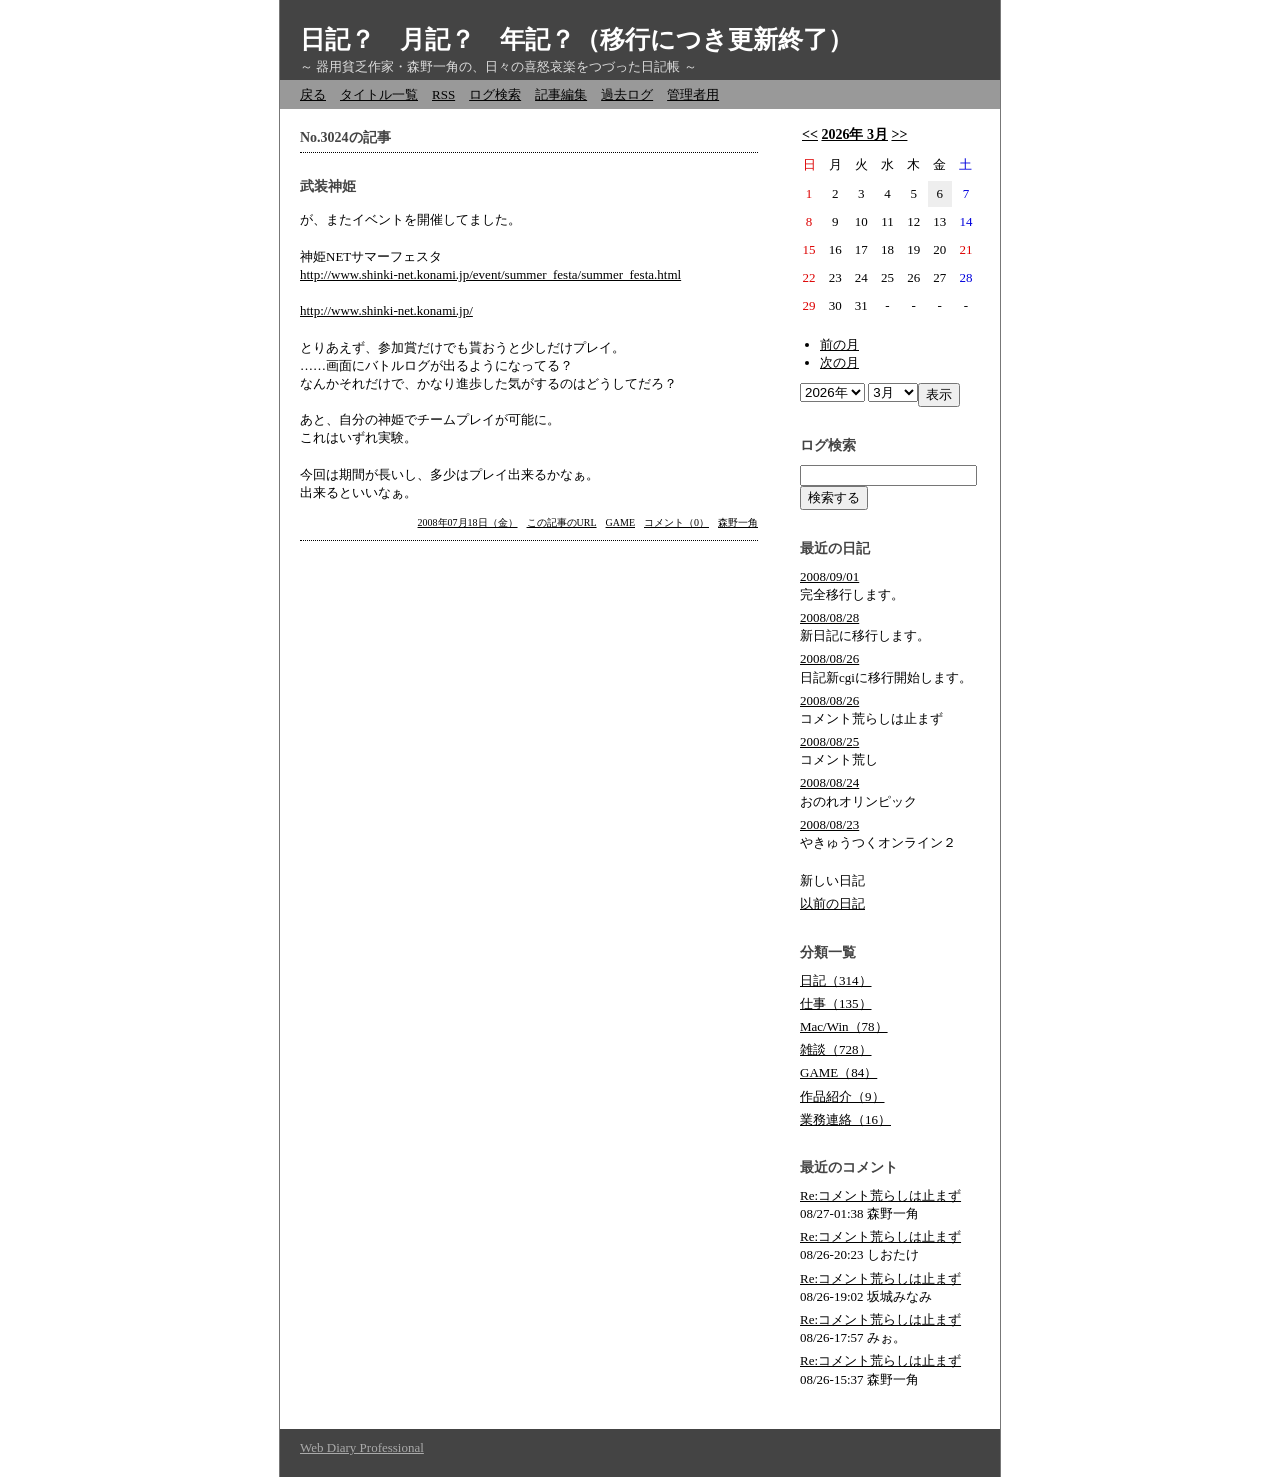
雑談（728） (836, 1049)
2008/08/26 (829, 658)
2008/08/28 (829, 617)
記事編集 (561, 94)
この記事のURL (562, 522)
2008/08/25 (829, 741)
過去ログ (627, 94)
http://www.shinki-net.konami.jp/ (386, 310)
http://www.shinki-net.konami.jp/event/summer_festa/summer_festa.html (490, 274)
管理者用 (693, 94)
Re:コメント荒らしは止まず (880, 1195)
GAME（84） (838, 1072)
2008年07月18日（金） (468, 522)
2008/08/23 (829, 824)
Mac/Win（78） (844, 1026)
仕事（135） (836, 1003)
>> (899, 134)
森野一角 (738, 522)
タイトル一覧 (379, 94)
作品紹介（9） (842, 1096)
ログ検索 (495, 94)
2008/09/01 (829, 576)
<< (810, 134)
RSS (443, 94)
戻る (313, 94)
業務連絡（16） (845, 1119)
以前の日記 (832, 903)
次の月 (839, 362)
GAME (620, 522)
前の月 (839, 344)
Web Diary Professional (362, 1447)
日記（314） (836, 980)
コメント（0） (676, 522)
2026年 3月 (854, 134)
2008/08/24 (829, 782)
